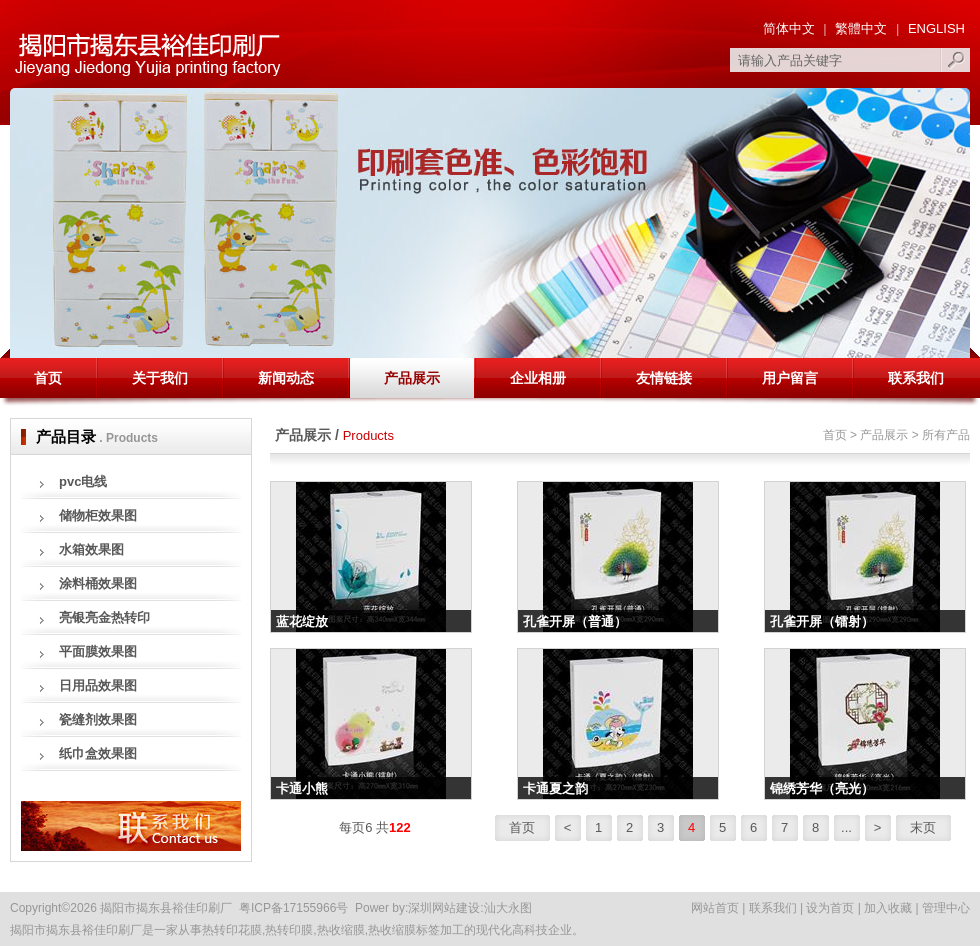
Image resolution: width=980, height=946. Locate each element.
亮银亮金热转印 (104, 617)
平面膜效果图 (98, 651)
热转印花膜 (232, 930)
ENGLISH (934, 28)
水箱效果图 (91, 549)
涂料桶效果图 (98, 583)
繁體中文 (861, 28)
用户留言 (790, 378)
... (846, 827)
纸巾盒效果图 (98, 753)
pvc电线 (83, 481)
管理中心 (946, 908)
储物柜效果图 (98, 515)
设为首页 (830, 908)
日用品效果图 (98, 685)
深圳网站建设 (444, 908)
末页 (923, 827)
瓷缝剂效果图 (98, 719)
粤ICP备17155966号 (293, 908)
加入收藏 (888, 908)
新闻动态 (286, 378)
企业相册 (538, 378)
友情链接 (664, 378)
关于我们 (160, 378)
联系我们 (916, 378)
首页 (48, 378)
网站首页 (715, 908)
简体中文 (789, 28)
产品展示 (412, 378)
